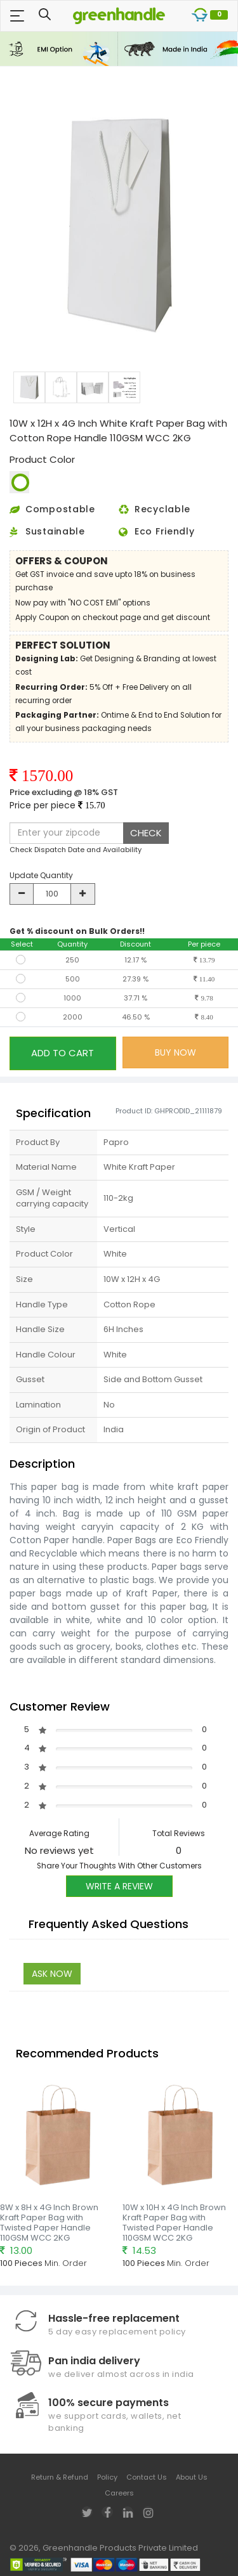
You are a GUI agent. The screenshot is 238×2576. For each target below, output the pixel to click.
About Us (192, 2477)
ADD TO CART (62, 1052)
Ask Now (52, 1973)
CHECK (146, 832)
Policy (107, 2477)
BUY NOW (175, 1052)
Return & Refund (59, 2477)
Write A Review (119, 1886)
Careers (119, 2493)
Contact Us (146, 2477)
